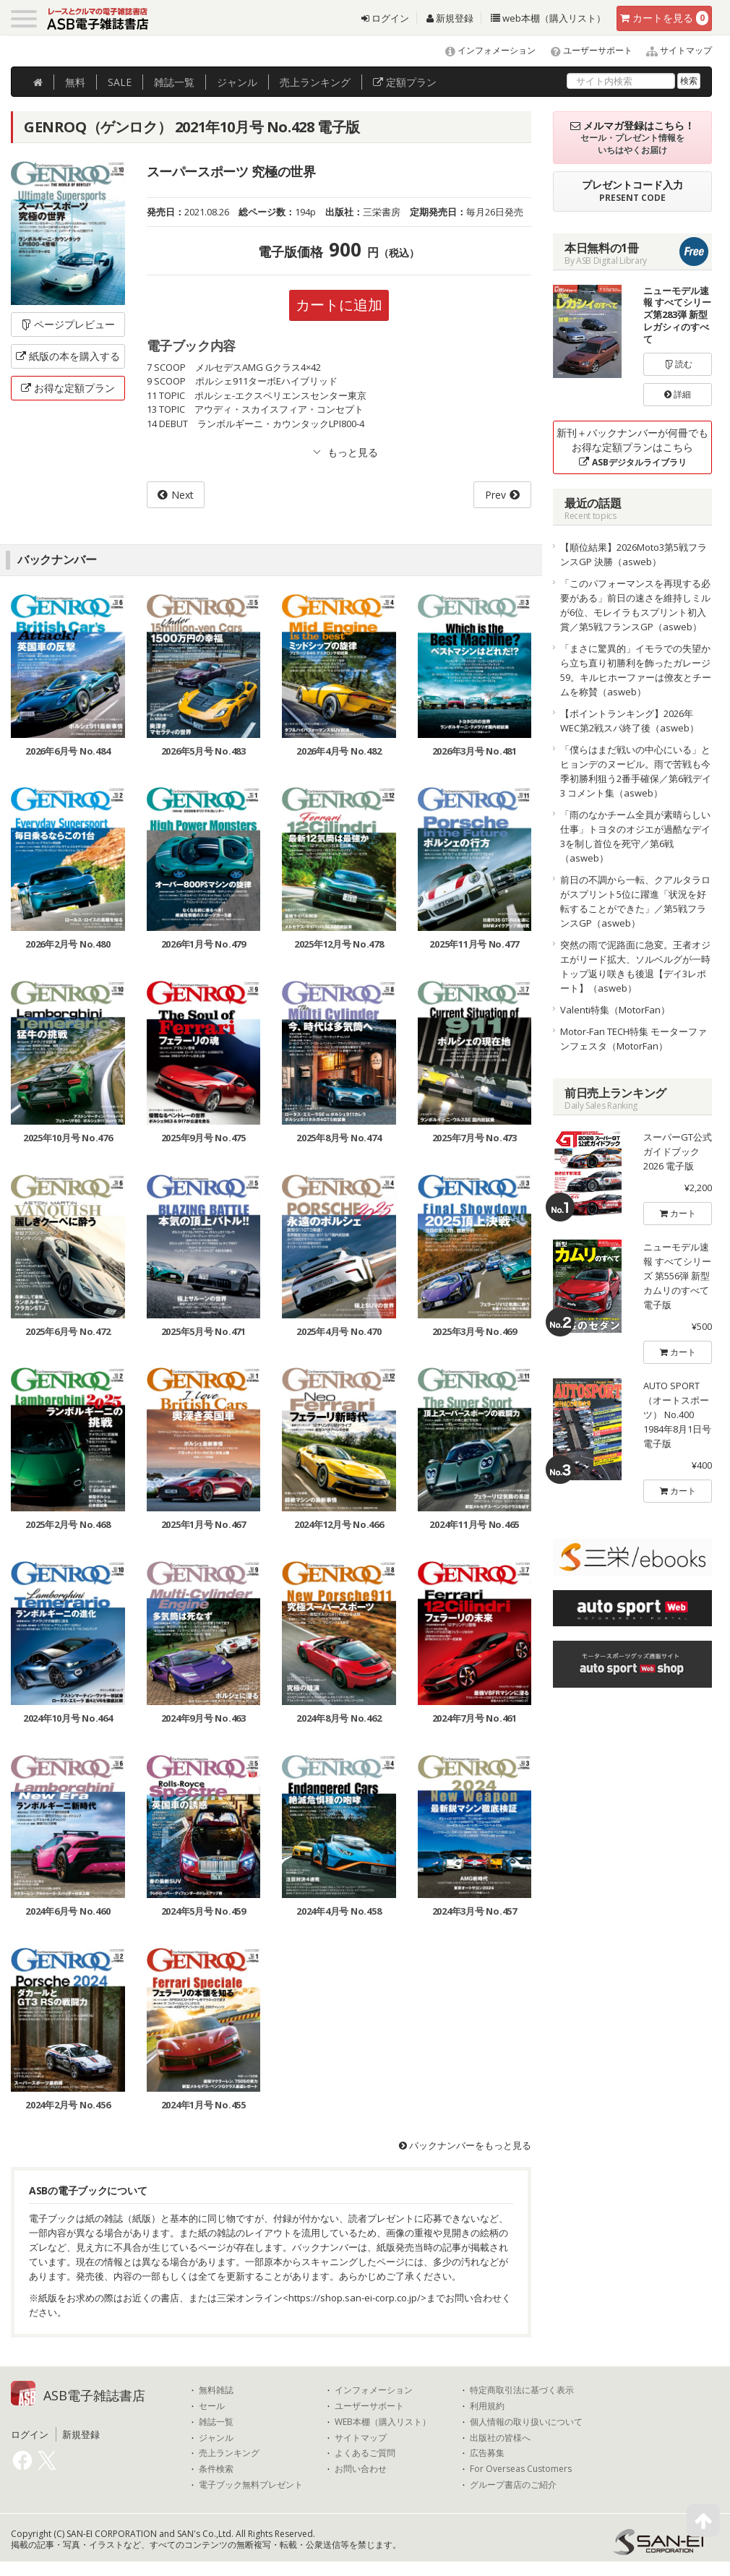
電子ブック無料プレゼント (251, 2485)
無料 (75, 82)
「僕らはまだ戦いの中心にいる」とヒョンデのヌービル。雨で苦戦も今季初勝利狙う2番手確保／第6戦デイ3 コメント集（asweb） (635, 771)
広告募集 (487, 2453)
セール (212, 2406)
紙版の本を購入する (68, 356)
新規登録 (449, 18)
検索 (688, 80)
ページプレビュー (67, 324)
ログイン (385, 18)
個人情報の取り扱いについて (526, 2422)
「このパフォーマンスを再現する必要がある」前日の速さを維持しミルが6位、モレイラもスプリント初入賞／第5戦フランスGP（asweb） (635, 605)
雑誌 (174, 82)
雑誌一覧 (216, 2422)
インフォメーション (484, 50)
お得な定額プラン (68, 388)
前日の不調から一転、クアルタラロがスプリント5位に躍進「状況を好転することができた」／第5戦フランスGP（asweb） (635, 901)
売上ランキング (229, 2453)
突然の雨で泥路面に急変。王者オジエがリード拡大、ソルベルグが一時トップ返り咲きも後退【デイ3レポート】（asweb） (635, 966)
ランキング (315, 82)
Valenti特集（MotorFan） (615, 1009)
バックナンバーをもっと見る (465, 2145)
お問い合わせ (361, 2469)
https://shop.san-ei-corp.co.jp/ (354, 2297)
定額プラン (405, 82)
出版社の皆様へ (500, 2438)
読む (678, 364)
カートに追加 (339, 304)
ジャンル (237, 82)
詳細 (677, 394)
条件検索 (216, 2469)
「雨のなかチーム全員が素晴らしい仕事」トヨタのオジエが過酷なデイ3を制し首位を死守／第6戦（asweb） (635, 836)
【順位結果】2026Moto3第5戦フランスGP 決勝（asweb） (633, 554)
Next (182, 495)
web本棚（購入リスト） (548, 18)
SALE (120, 82)
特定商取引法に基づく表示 (522, 2390)
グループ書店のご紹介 (513, 2485)
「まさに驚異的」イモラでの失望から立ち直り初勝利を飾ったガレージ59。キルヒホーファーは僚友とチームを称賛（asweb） (635, 670)
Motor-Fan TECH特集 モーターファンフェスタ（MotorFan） (633, 1038)
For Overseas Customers (521, 2469)
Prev (495, 495)
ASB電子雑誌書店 (94, 2395)
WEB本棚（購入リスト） (383, 2422)
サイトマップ (673, 50)
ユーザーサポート (585, 50)
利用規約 (487, 2406)
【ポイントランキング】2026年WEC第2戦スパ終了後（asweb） (629, 720)
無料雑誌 (216, 2390)
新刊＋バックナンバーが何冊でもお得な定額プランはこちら (632, 447)
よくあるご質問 (365, 2453)
